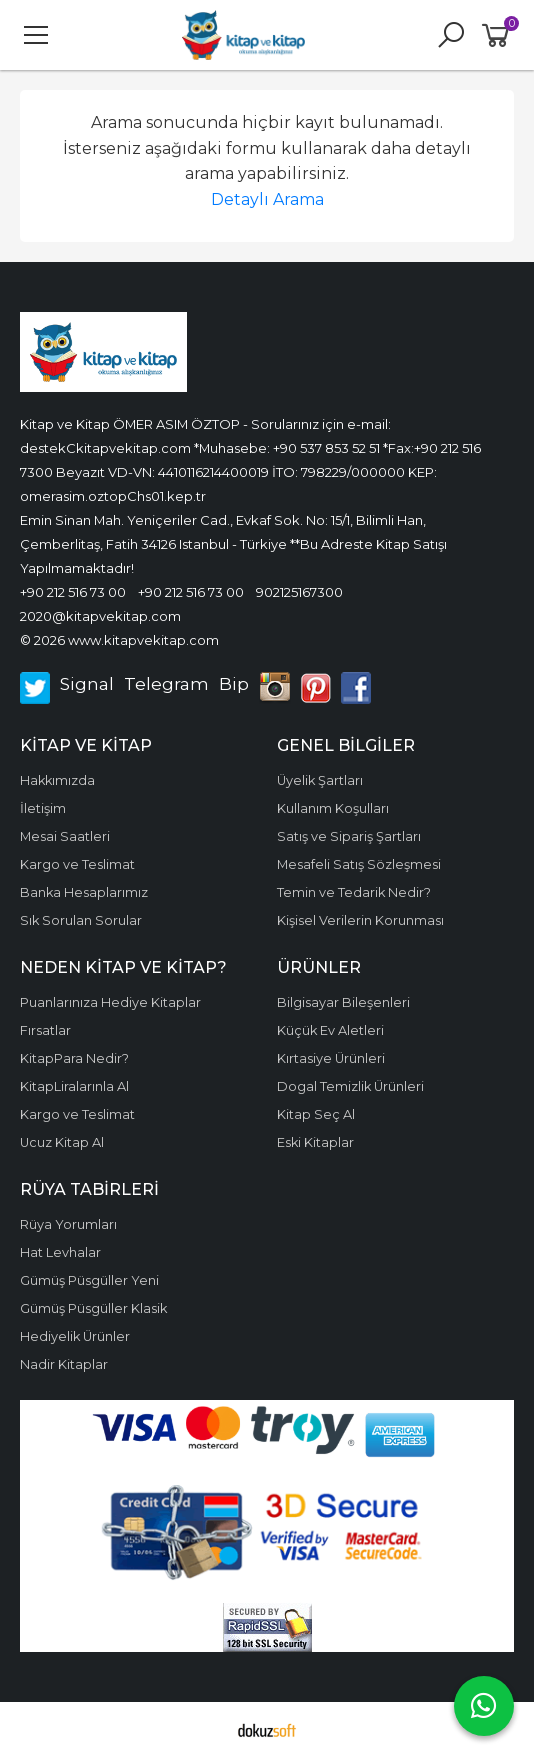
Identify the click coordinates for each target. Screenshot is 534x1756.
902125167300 (299, 592)
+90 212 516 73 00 (73, 592)
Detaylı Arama (267, 199)
